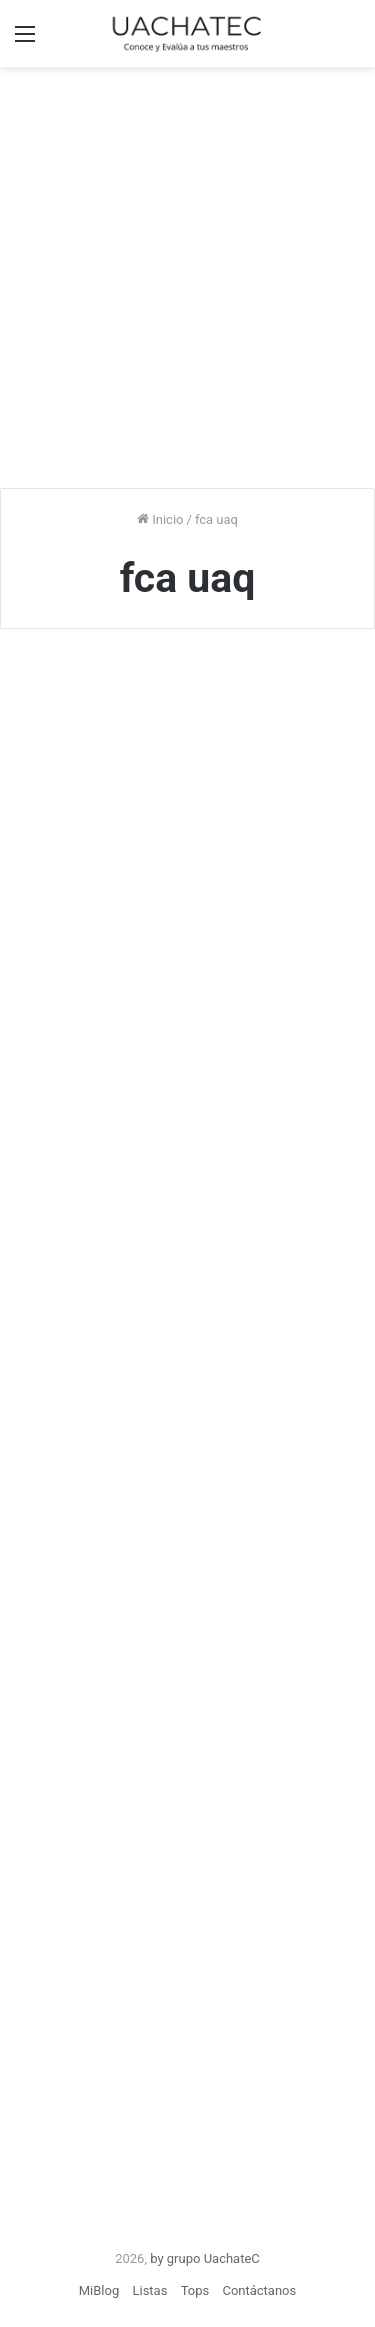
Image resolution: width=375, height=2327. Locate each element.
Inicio (160, 519)
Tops (195, 2290)
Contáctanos (259, 2290)
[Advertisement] (187, 274)
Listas (149, 2290)
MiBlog (99, 2290)
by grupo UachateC (205, 2258)
